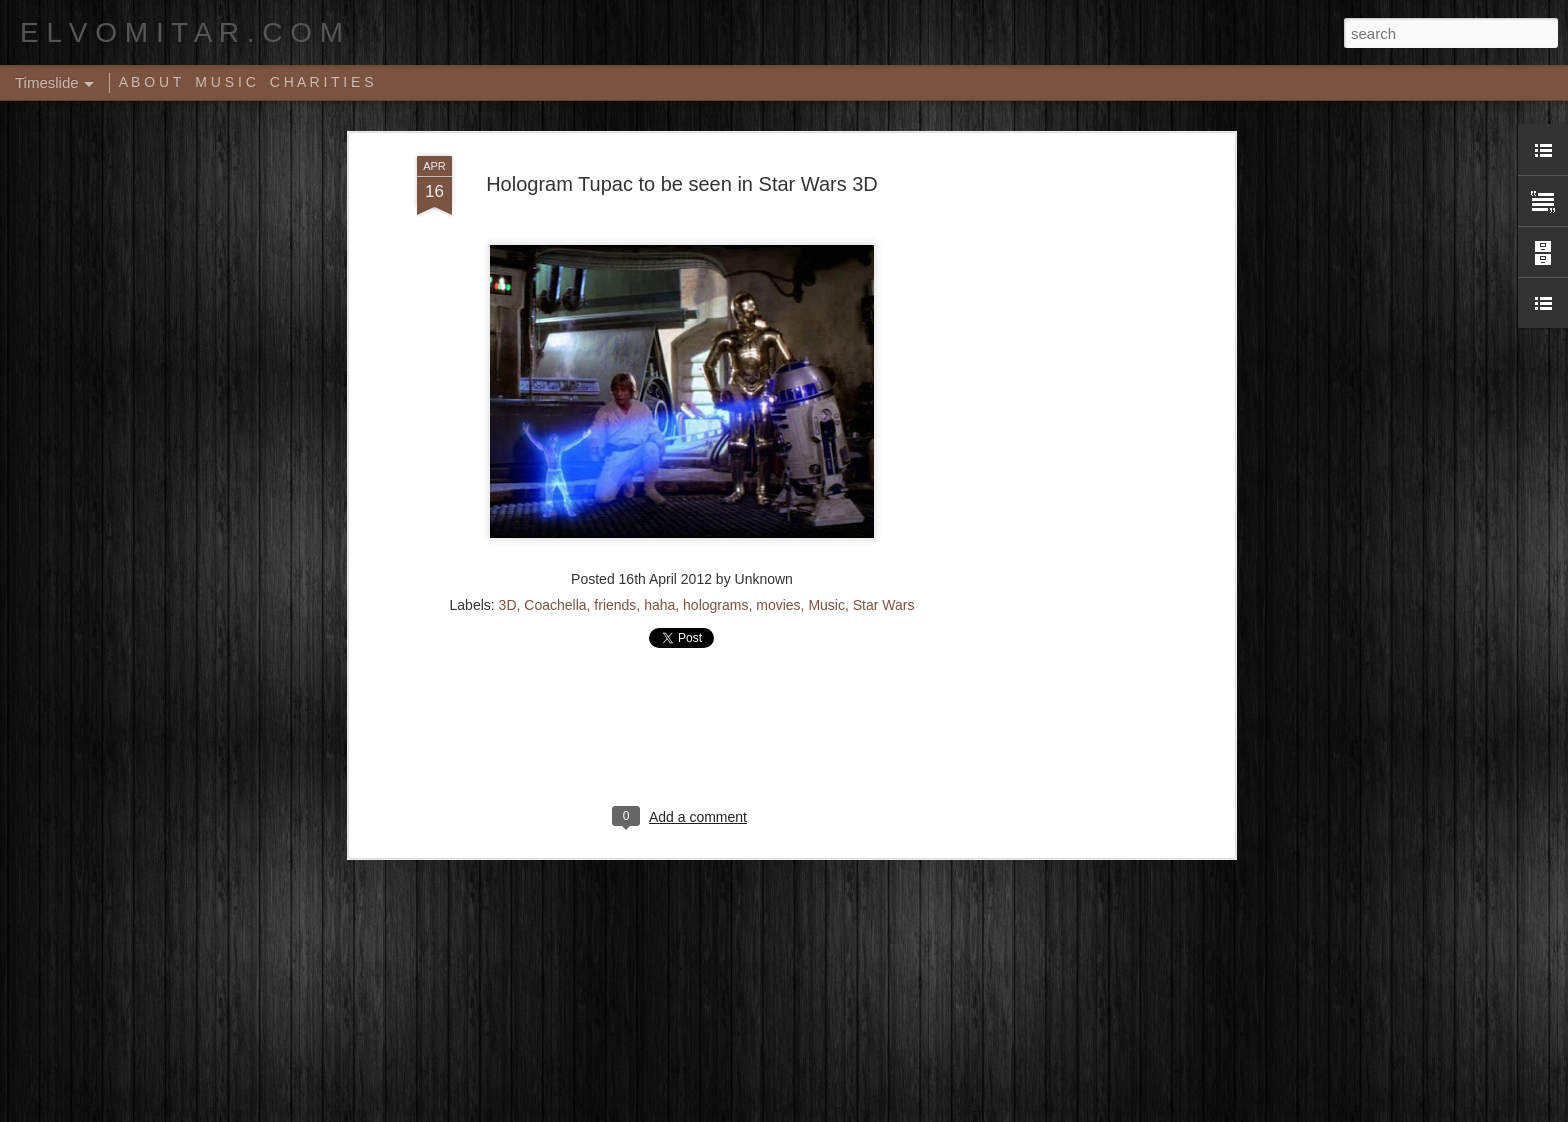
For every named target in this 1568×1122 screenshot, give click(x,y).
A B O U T (150, 82)
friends (615, 605)
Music (826, 605)
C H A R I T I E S (322, 82)
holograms (715, 605)
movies (778, 605)
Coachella (555, 605)
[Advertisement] (1057, 471)
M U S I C (225, 82)
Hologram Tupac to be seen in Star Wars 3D (682, 184)
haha (659, 605)
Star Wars (884, 605)
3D (508, 605)
